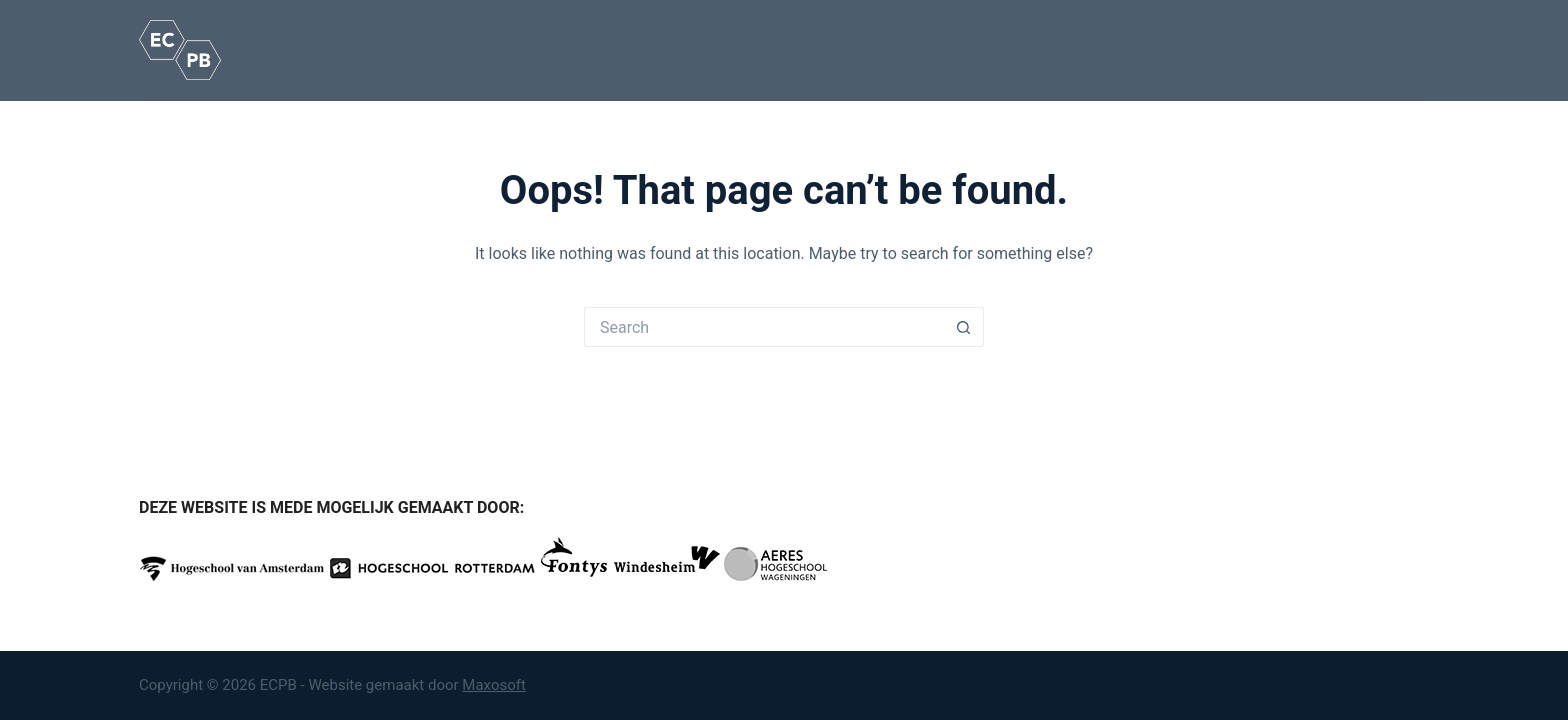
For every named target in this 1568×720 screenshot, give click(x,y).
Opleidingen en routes (593, 50)
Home (353, 49)
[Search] (1421, 50)
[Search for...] (764, 327)
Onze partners (960, 49)
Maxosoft (494, 685)
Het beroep (443, 50)
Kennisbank (745, 50)
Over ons (854, 50)
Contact (1199, 50)
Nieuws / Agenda (1083, 49)
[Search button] (964, 327)
